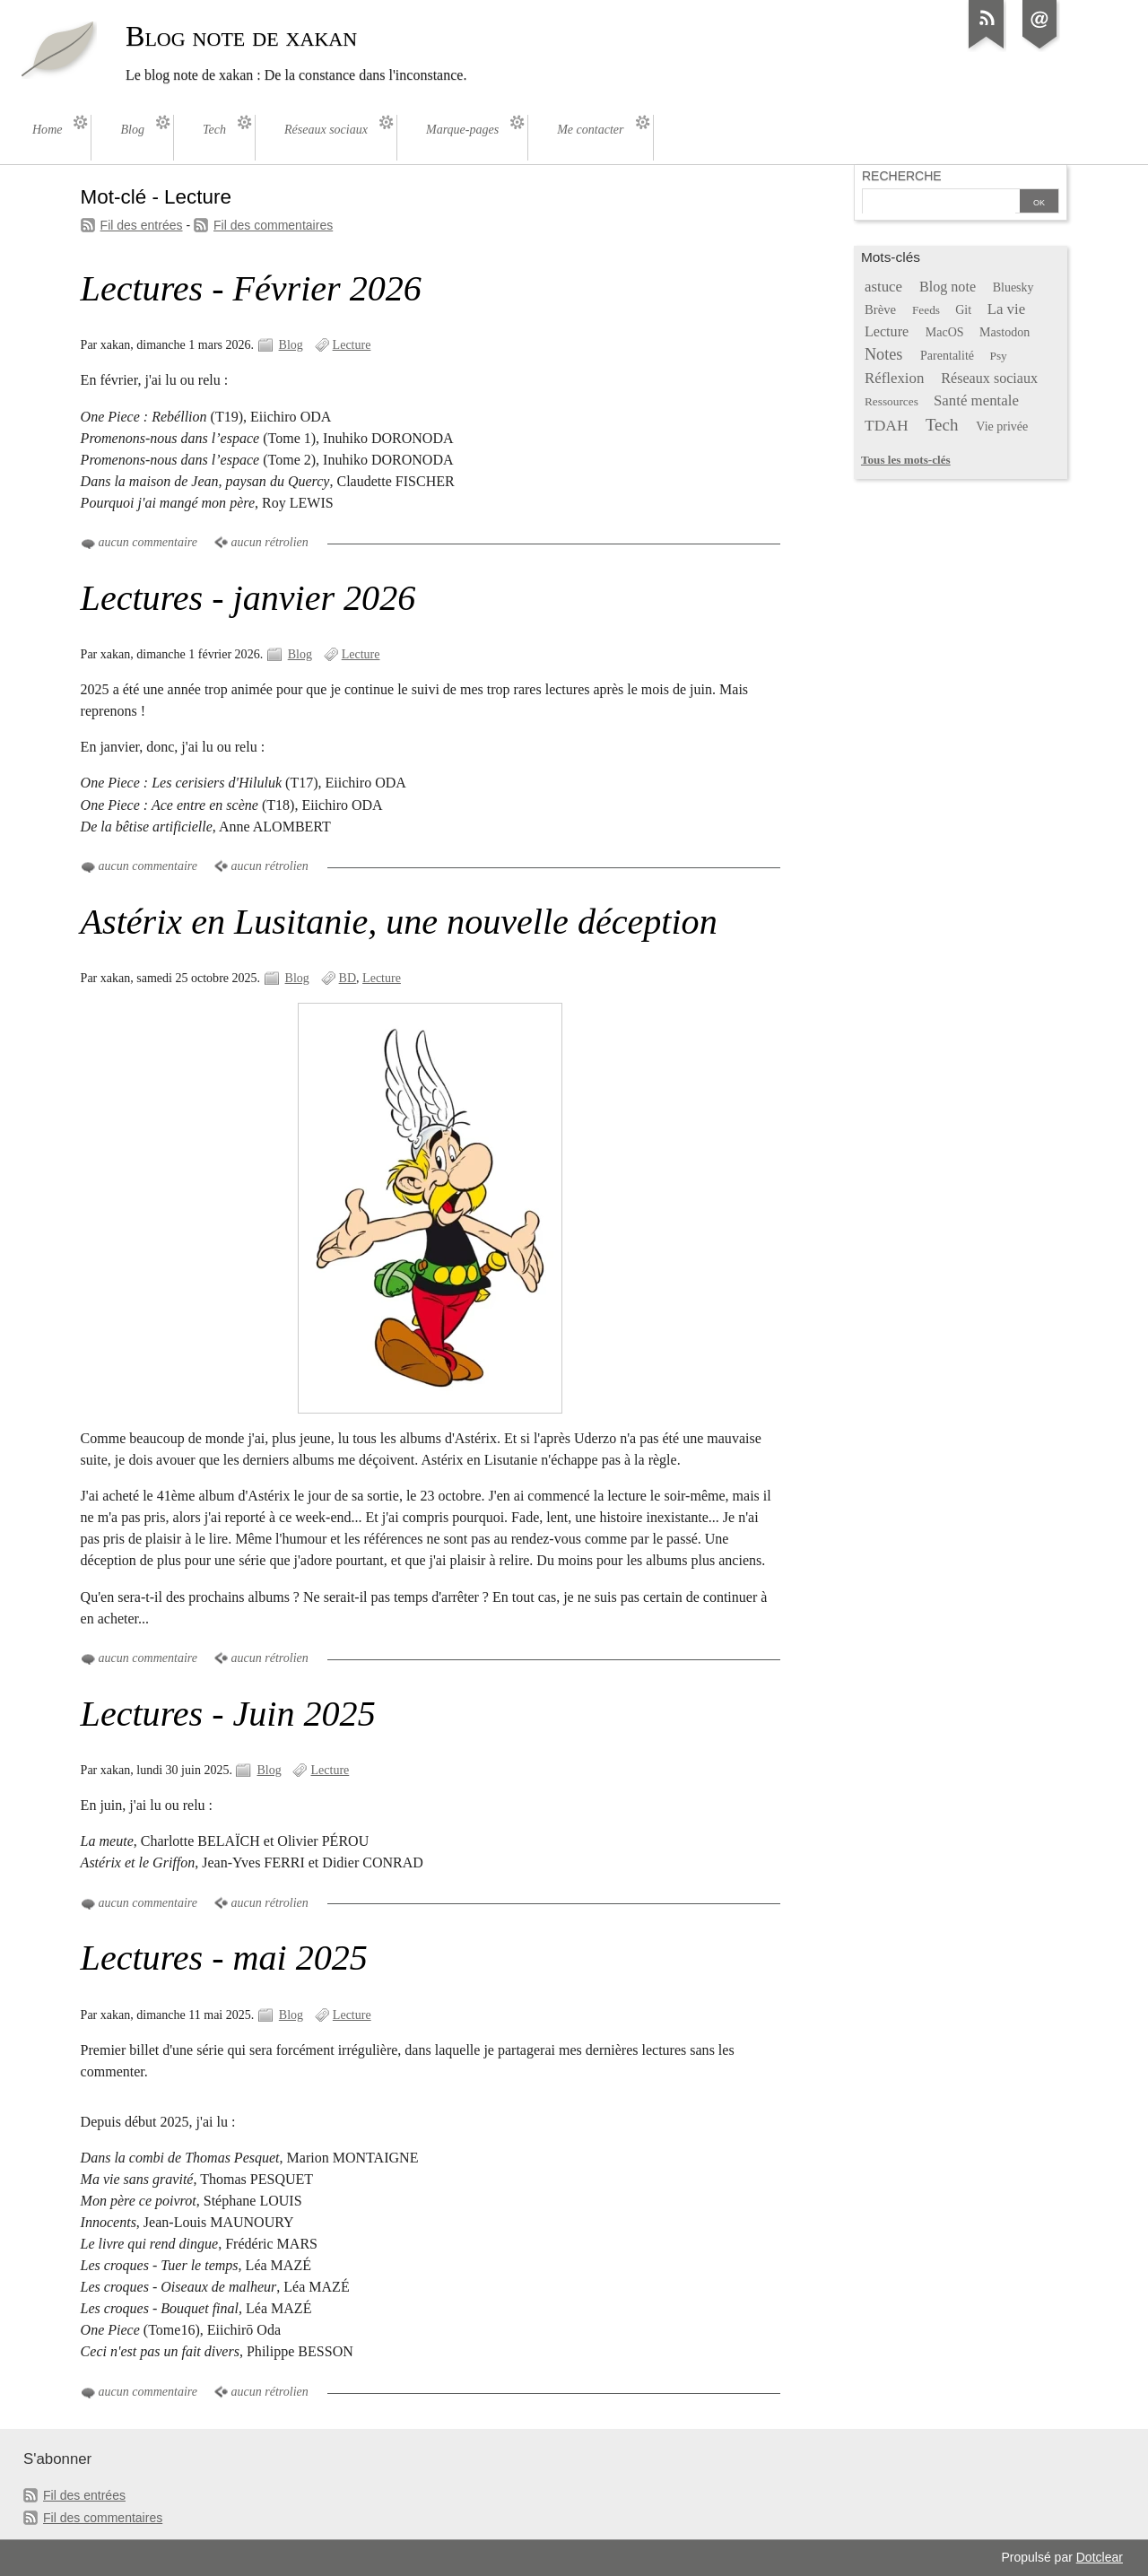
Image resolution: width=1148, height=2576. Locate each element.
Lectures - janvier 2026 (248, 598)
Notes (884, 354)
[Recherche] (939, 202)
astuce (883, 286)
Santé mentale (976, 400)
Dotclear (1099, 2557)
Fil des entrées (141, 225)
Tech (942, 424)
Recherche (902, 176)
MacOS (945, 332)
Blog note (947, 286)
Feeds (926, 310)
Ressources (891, 401)
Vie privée (1002, 426)
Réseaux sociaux (989, 378)
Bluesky (1013, 287)
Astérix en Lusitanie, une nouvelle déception (399, 921)
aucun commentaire (148, 542)
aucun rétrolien (270, 542)
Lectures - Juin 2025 (228, 1713)
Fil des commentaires (273, 225)
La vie (1006, 309)
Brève (880, 309)
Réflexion (894, 378)
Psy (998, 355)
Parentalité (947, 355)
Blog (291, 345)
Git (963, 310)
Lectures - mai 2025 (224, 1957)
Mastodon (1004, 332)
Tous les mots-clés (906, 459)
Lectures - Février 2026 (251, 288)
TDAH (887, 425)
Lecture (352, 345)
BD (347, 978)
